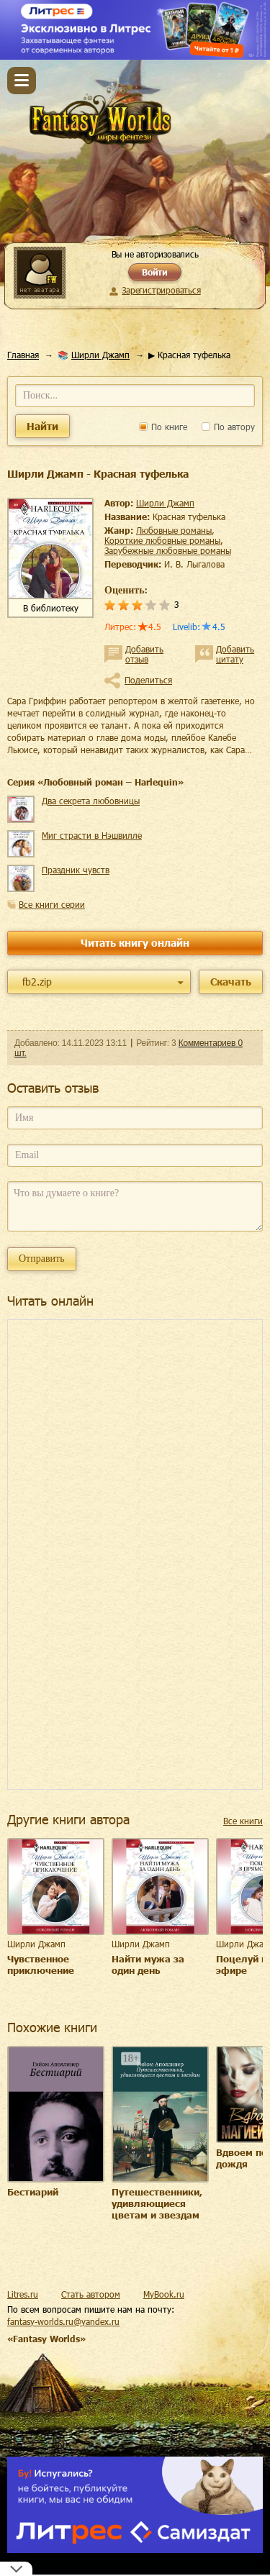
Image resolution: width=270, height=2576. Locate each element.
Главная (23, 355)
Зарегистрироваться (161, 290)
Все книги (243, 1821)
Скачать (230, 981)
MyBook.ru (163, 2294)
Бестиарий (32, 2192)
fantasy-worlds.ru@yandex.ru (63, 2321)
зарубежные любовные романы (167, 550)
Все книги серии (52, 904)
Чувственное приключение (40, 1964)
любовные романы (174, 530)
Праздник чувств (75, 870)
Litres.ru (22, 2294)
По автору (228, 427)
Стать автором (90, 2294)
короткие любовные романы (162, 540)
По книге (163, 427)
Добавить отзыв (144, 654)
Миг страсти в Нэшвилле (92, 835)
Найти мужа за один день (148, 1964)
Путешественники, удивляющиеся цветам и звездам (157, 2203)
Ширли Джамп (100, 355)
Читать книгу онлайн (135, 943)
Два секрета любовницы (91, 801)
